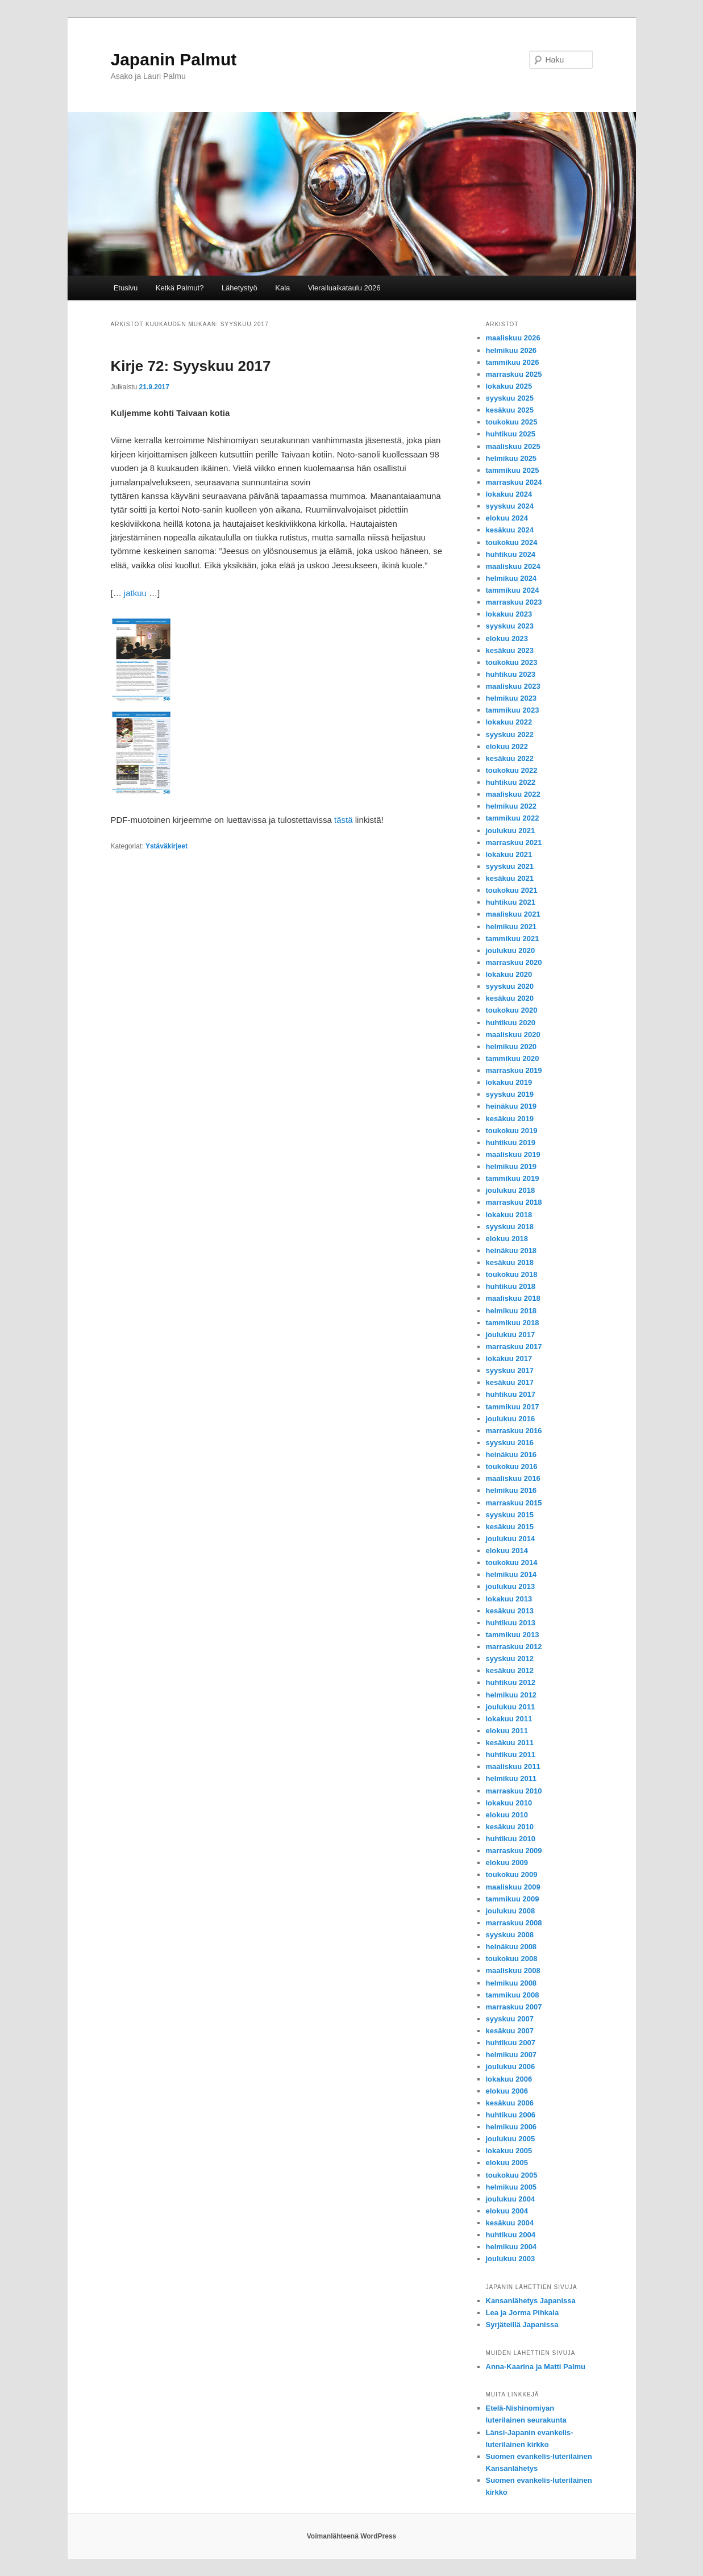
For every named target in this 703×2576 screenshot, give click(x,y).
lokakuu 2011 (509, 1718)
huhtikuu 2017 (510, 1394)
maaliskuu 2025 (513, 446)
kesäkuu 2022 (510, 758)
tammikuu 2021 (512, 938)
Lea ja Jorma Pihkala (522, 2312)
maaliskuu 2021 (513, 914)
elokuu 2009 (507, 1862)
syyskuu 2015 (510, 1514)
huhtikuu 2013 (510, 1622)
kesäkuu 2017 (510, 1382)
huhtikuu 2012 (510, 1682)
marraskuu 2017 (514, 1346)
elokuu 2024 (507, 518)
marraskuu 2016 (514, 1430)
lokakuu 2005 (509, 2150)
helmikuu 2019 (511, 1166)
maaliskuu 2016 (513, 1478)
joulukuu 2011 (510, 1707)
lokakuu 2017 (509, 1358)
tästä (343, 820)
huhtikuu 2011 (510, 1754)
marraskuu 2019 (514, 1070)
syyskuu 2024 (510, 506)
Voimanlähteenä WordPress (352, 2536)
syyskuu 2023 (510, 626)
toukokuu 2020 (512, 1010)
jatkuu (135, 593)
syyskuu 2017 (510, 1370)
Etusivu (126, 288)
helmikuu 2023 (511, 698)
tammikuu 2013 (512, 1634)
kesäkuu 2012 (510, 1670)
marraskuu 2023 (514, 602)
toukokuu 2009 (512, 1874)
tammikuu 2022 (512, 818)
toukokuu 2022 (512, 770)
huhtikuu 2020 (510, 1022)
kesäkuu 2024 (510, 530)
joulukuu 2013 (510, 1586)
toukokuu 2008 (512, 1958)
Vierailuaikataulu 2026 (344, 288)
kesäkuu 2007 (510, 2030)
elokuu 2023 (507, 638)
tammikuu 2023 (512, 710)
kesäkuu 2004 (510, 2223)
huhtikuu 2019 (510, 1142)
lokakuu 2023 (509, 614)
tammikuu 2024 (512, 590)
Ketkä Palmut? (180, 288)
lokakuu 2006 (509, 2079)
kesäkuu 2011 (510, 1742)
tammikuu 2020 (512, 1058)
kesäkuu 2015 (510, 1526)
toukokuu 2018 (512, 1274)
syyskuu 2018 (510, 1226)
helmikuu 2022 (511, 806)
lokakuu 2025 (509, 386)
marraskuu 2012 (514, 1646)
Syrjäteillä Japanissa (522, 2324)
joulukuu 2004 (510, 2199)
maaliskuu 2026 (513, 338)
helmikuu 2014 (511, 1574)
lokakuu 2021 (509, 854)
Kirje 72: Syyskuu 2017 (191, 365)
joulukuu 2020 (510, 950)
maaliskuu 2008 (513, 1970)
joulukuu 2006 (510, 2066)
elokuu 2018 (507, 1238)
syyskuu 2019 (510, 1094)
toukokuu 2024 (512, 542)
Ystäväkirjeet (166, 846)
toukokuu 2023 (512, 662)
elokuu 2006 (507, 2091)
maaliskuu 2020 (513, 1034)
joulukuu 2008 (510, 1911)
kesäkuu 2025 (510, 410)
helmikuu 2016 (511, 1490)
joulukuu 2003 (510, 2258)
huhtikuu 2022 (510, 782)
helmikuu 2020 (511, 1046)
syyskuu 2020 (510, 986)
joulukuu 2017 (510, 1334)
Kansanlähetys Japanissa (531, 2300)
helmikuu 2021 (511, 926)
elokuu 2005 (507, 2162)
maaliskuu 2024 (513, 566)
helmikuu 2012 (511, 1695)
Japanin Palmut (174, 59)
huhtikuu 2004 (510, 2234)
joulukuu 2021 (510, 830)
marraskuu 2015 (514, 1503)
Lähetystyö (239, 288)
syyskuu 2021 (510, 866)
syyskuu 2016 (510, 1442)
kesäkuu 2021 (510, 878)
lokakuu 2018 (509, 1214)
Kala (282, 288)
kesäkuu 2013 (510, 1611)
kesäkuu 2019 (510, 1118)
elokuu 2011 (507, 1730)
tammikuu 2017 (512, 1407)
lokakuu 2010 (509, 1803)
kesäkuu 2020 (510, 998)
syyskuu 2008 (510, 1934)
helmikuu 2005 (511, 2187)
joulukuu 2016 (510, 1418)
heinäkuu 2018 (511, 1250)
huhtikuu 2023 (510, 674)
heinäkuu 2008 (511, 1946)
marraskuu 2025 (514, 374)
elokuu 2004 (507, 2211)
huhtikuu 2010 (510, 1838)
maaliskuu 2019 (513, 1154)
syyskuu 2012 (510, 1658)
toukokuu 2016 (512, 1466)
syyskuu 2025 (510, 398)
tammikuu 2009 (512, 1899)
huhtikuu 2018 (510, 1286)
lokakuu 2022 (509, 722)
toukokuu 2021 (512, 890)
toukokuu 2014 (512, 1562)
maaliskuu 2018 (513, 1298)
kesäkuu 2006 (510, 2103)
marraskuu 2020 (514, 962)
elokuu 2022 (507, 746)
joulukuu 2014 (510, 1538)
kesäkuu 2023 (510, 650)
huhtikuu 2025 (510, 434)
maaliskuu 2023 (513, 686)
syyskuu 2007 (510, 2019)
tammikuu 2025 (512, 470)
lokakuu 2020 (509, 974)
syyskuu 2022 (510, 734)
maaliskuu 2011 (513, 1766)
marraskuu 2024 (514, 482)
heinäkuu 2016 (511, 1454)
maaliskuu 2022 (513, 794)
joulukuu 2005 (510, 2138)
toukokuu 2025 (512, 422)
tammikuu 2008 (512, 1995)
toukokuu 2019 (512, 1130)
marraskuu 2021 (514, 842)
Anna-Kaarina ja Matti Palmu (536, 2366)
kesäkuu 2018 (510, 1262)
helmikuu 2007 (511, 2054)
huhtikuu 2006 (510, 2115)
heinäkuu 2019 (511, 1106)
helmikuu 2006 (511, 2127)
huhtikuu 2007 (510, 2042)
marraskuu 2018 (514, 1202)
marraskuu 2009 (514, 1850)
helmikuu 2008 (511, 1983)
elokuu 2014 (507, 1550)
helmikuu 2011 (511, 1778)
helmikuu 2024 (511, 578)
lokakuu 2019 (509, 1082)
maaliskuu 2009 (513, 1887)
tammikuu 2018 (512, 1322)
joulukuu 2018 (510, 1190)
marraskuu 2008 (514, 1923)
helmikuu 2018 (511, 1310)
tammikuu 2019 (512, 1178)
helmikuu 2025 (511, 458)
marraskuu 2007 (514, 2007)
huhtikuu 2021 (510, 902)
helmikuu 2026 (511, 350)
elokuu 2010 (507, 1815)
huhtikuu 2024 (510, 554)
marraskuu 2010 (514, 1791)
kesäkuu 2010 (510, 1826)
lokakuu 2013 (509, 1599)
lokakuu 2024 (509, 494)
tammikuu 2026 (512, 362)
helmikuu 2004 (511, 2246)
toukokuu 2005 (512, 2175)
